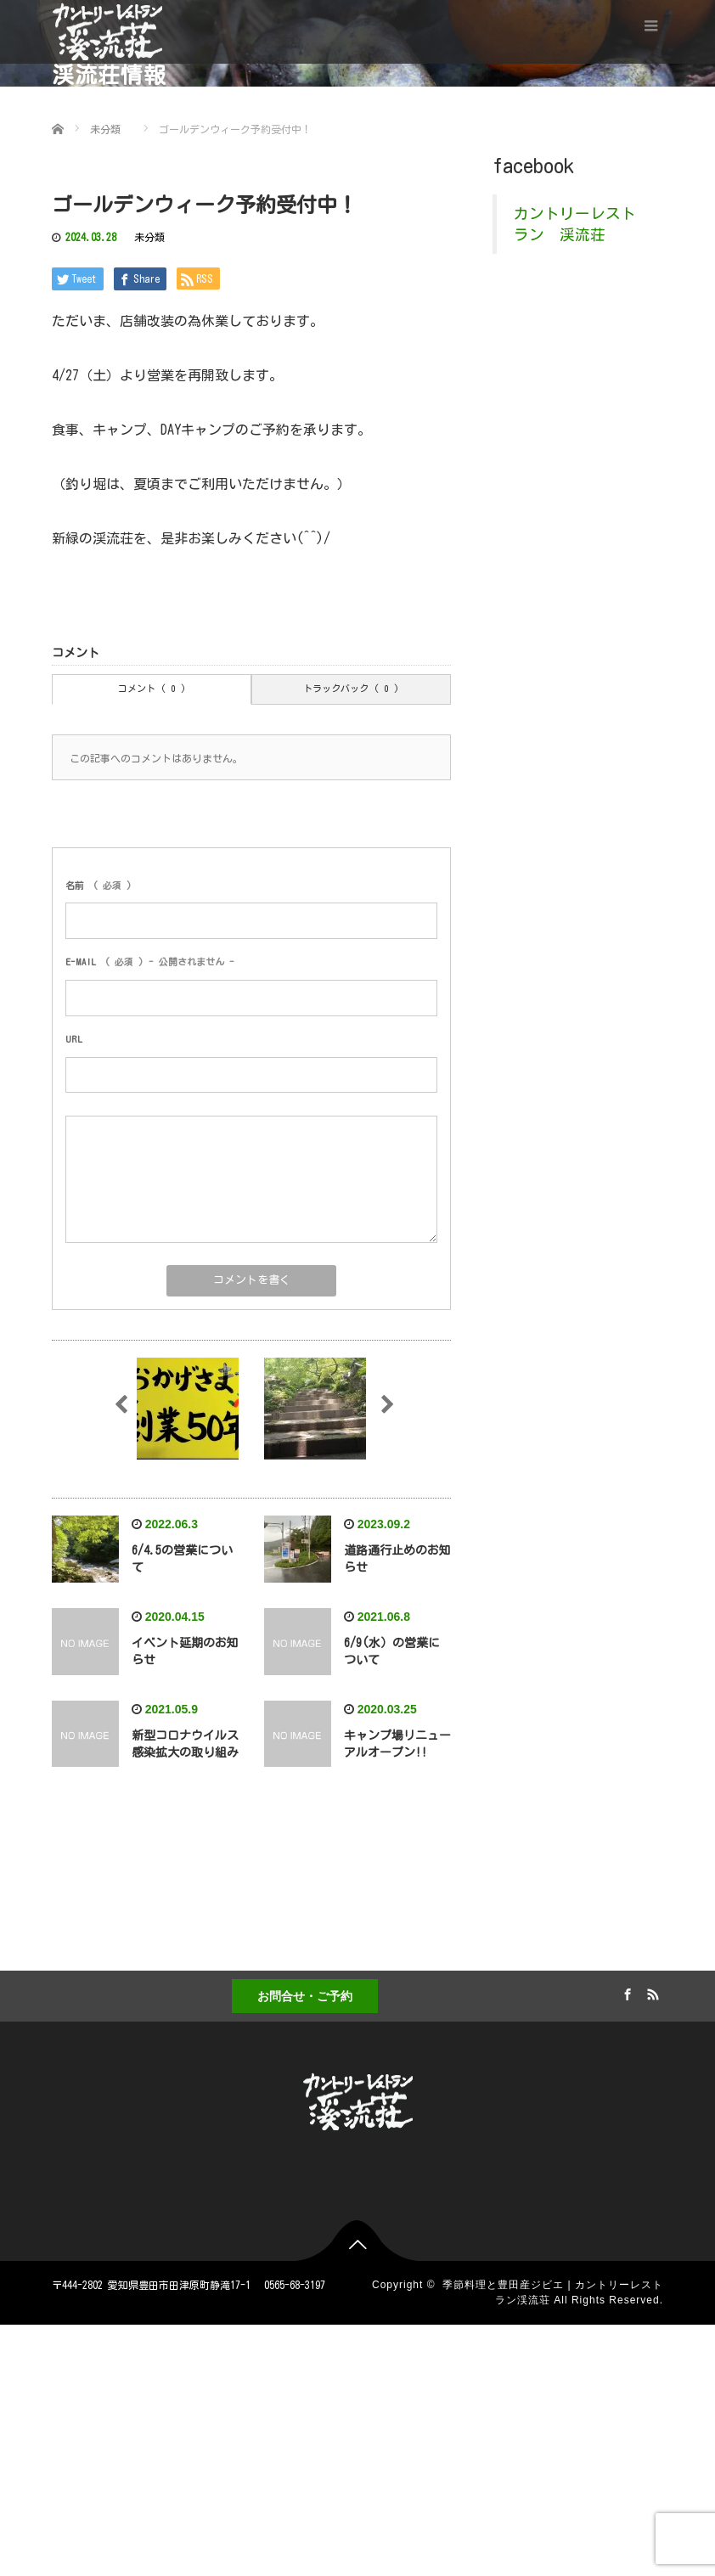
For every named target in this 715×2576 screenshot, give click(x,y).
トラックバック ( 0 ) (351, 688)
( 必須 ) (98, 885)
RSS (650, 1992)
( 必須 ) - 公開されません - (149, 961)
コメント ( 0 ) (152, 688)
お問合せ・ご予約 (304, 1996)
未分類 (149, 237)
